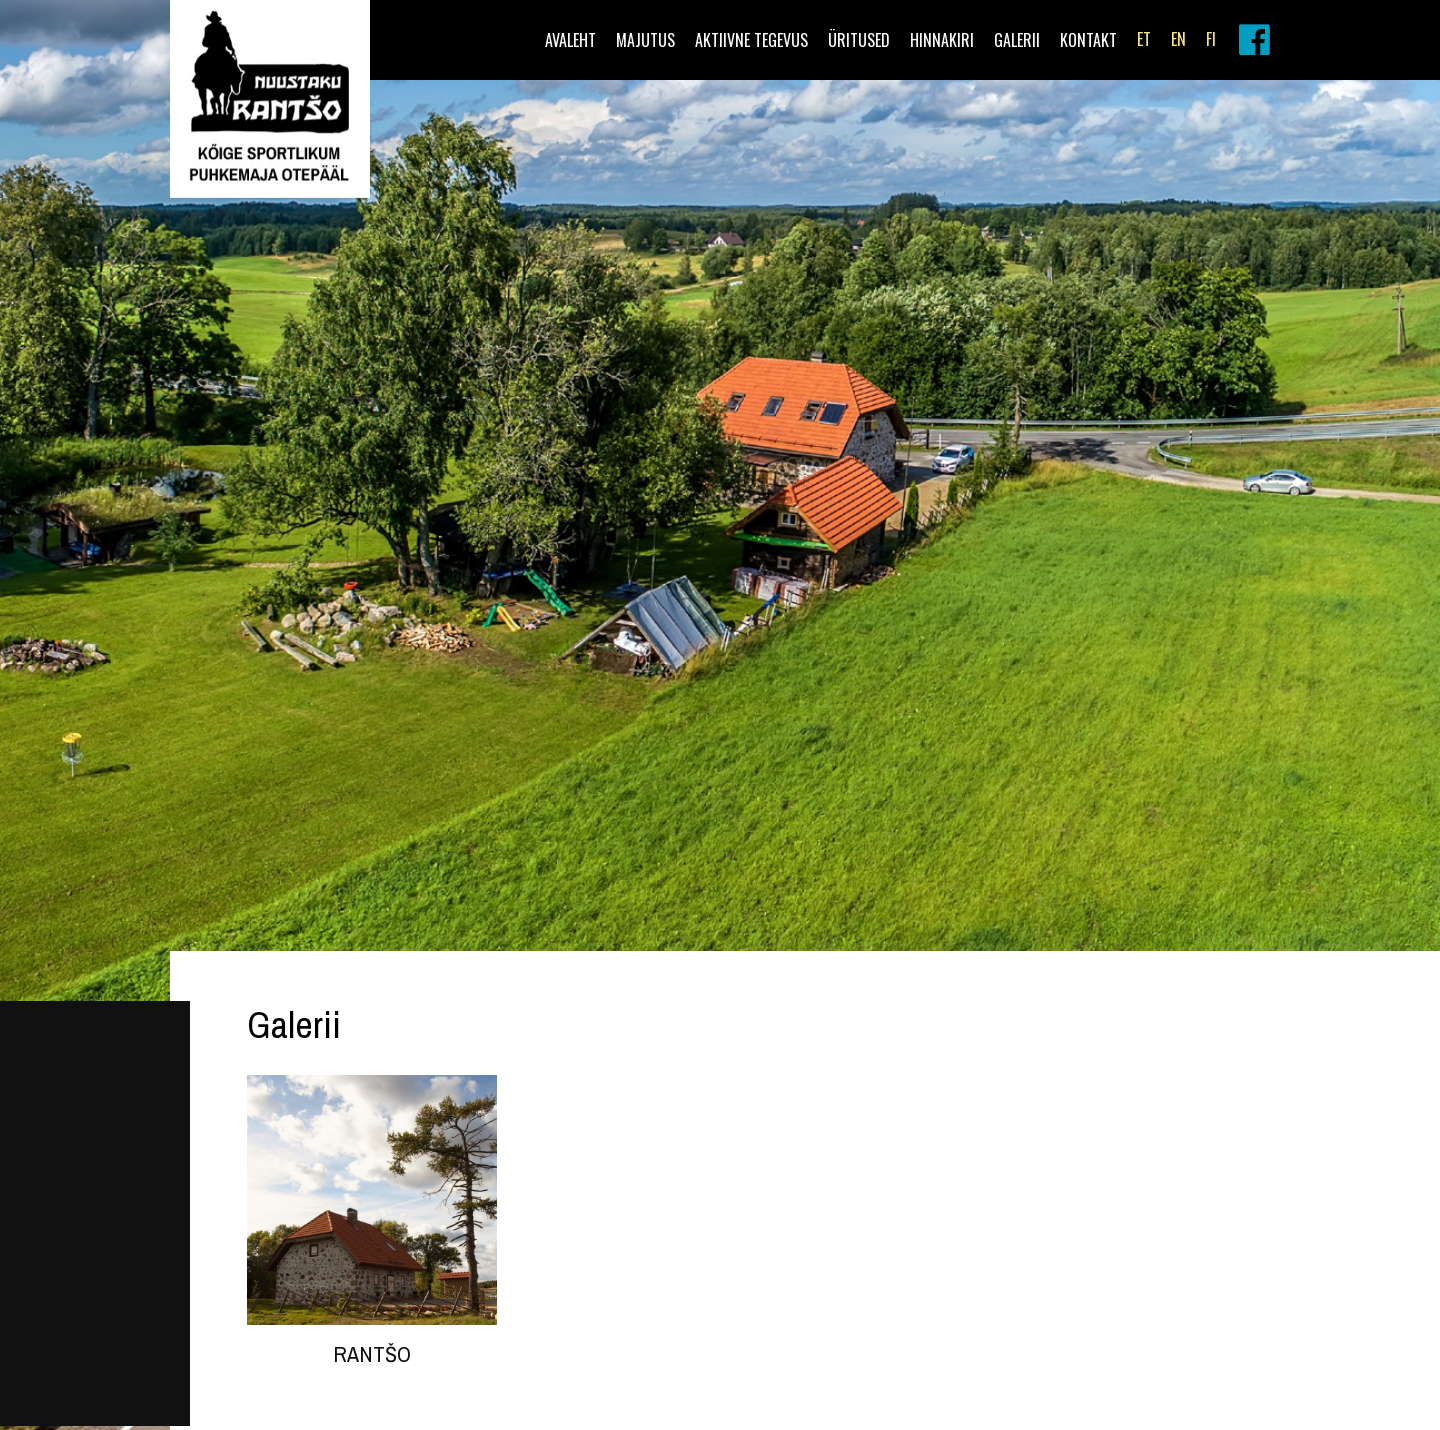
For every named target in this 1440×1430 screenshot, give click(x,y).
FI (1211, 39)
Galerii (1017, 40)
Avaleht (570, 40)
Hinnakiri (942, 40)
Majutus (645, 40)
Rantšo (372, 1354)
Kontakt (1088, 40)
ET (1144, 39)
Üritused (859, 40)
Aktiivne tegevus (751, 40)
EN (1178, 39)
